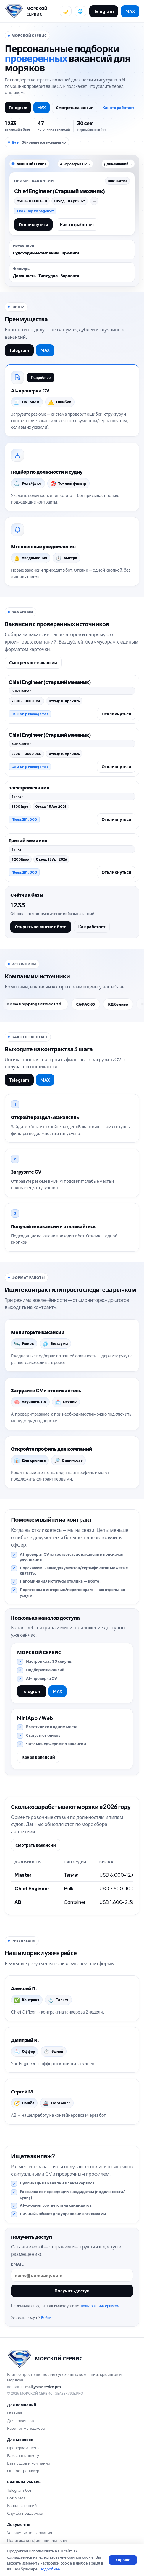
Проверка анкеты (23, 2447)
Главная (14, 2413)
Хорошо (122, 2560)
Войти (46, 2317)
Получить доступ (72, 2290)
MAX (130, 11)
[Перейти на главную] (30, 11)
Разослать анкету (23, 2455)
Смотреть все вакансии (33, 662)
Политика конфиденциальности (37, 2540)
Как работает (92, 926)
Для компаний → (118, 164)
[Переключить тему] (66, 11)
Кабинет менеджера (26, 2428)
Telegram (104, 11)
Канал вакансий (38, 1756)
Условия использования (29, 2532)
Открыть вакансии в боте (41, 926)
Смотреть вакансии (74, 107)
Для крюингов (20, 2420)
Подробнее (41, 377)
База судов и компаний (28, 2463)
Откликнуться (33, 224)
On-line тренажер (23, 2470)
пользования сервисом (100, 2306)
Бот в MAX (16, 2498)
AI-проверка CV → (75, 164)
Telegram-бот (19, 2490)
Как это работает (118, 107)
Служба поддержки (25, 2513)
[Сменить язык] (80, 11)
